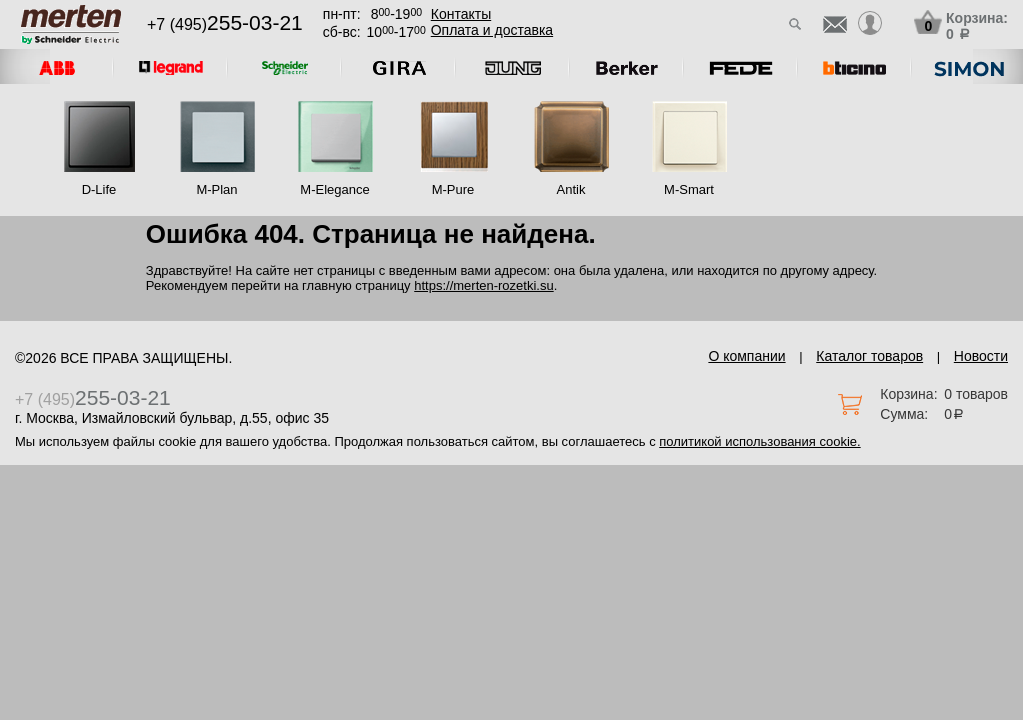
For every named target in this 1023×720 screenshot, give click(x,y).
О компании (746, 356)
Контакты (461, 14)
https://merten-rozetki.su (483, 285)
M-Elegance (334, 189)
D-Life (99, 189)
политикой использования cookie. (759, 441)
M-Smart (689, 189)
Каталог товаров (869, 356)
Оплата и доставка (492, 30)
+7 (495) (225, 24)
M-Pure (453, 189)
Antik (571, 189)
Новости (981, 356)
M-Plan (216, 189)
